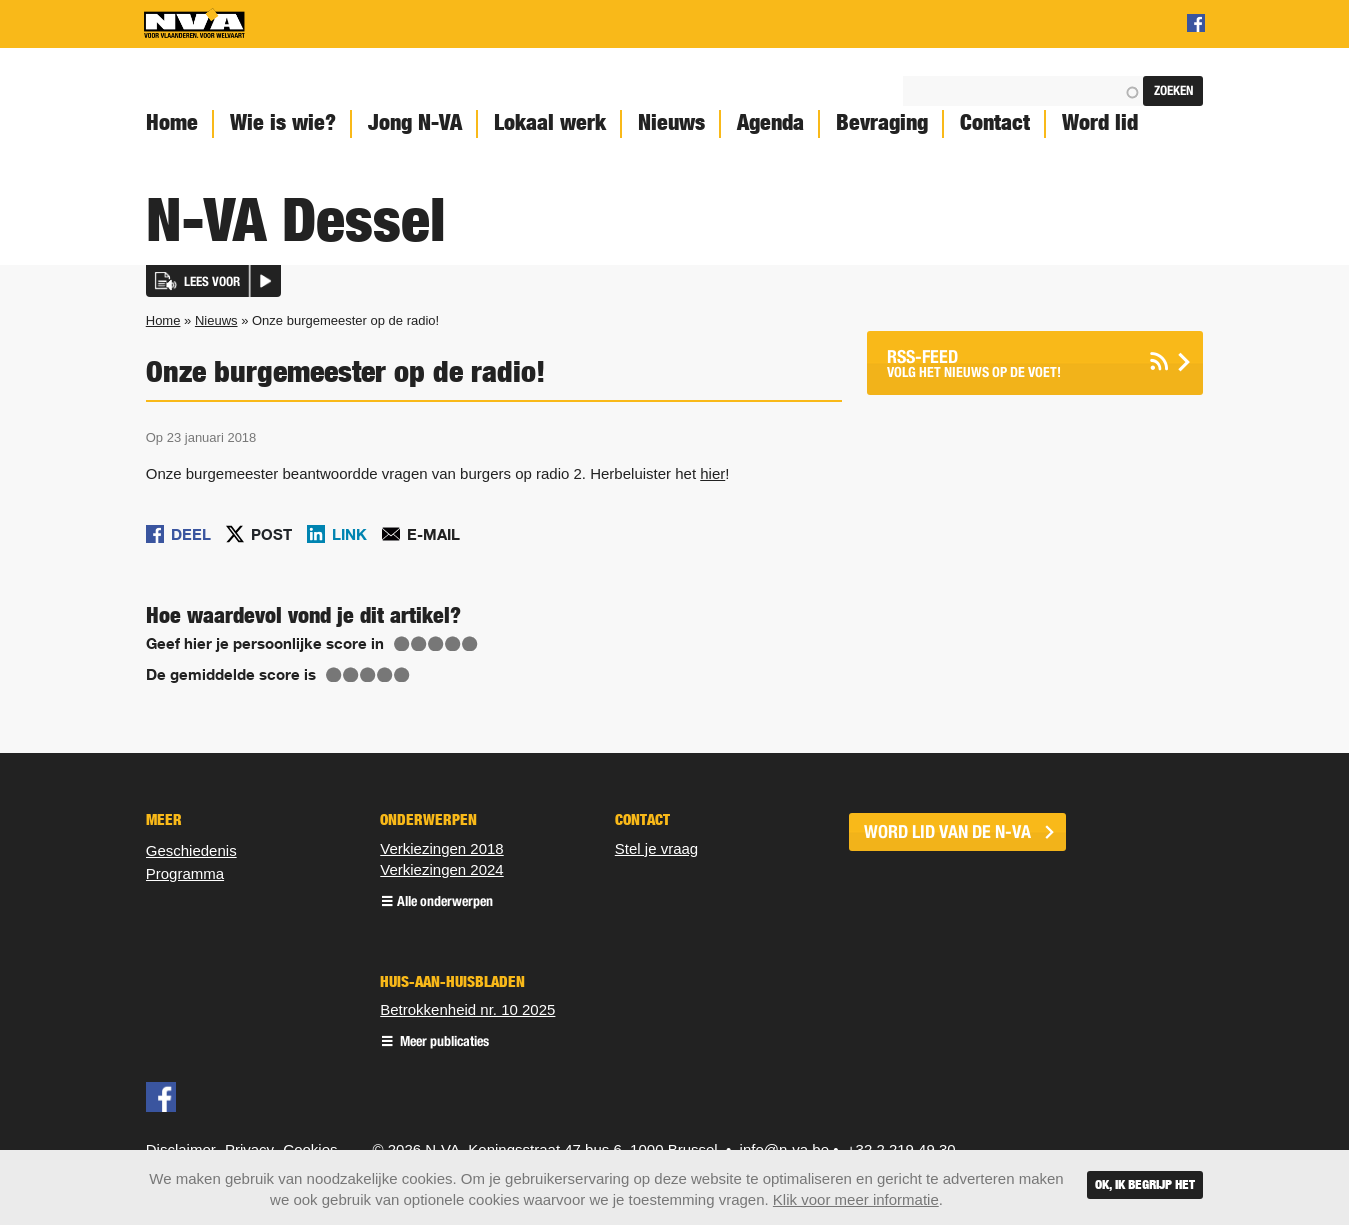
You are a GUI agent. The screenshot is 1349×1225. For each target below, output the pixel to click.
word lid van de (947, 832)
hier (712, 473)
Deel (191, 534)
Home (172, 122)
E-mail (433, 534)
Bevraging (882, 122)
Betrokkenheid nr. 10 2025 (467, 1009)
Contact (995, 122)
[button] (213, 281)
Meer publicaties (443, 1042)
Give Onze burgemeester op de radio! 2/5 (419, 644)
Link (349, 534)
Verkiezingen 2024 (441, 869)
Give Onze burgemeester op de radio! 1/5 (402, 644)
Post (271, 534)
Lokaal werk (550, 122)
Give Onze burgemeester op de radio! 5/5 (470, 644)
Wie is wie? (283, 122)
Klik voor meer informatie (856, 1199)
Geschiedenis (191, 850)
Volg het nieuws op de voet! (1010, 363)
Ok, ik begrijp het (1145, 1184)
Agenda (770, 122)
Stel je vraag (656, 848)
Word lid (1100, 122)
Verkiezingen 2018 (441, 848)
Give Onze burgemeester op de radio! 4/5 (453, 644)
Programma (185, 873)
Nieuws (671, 122)
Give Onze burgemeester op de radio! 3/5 (436, 644)
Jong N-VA (415, 122)
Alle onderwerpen (445, 902)
